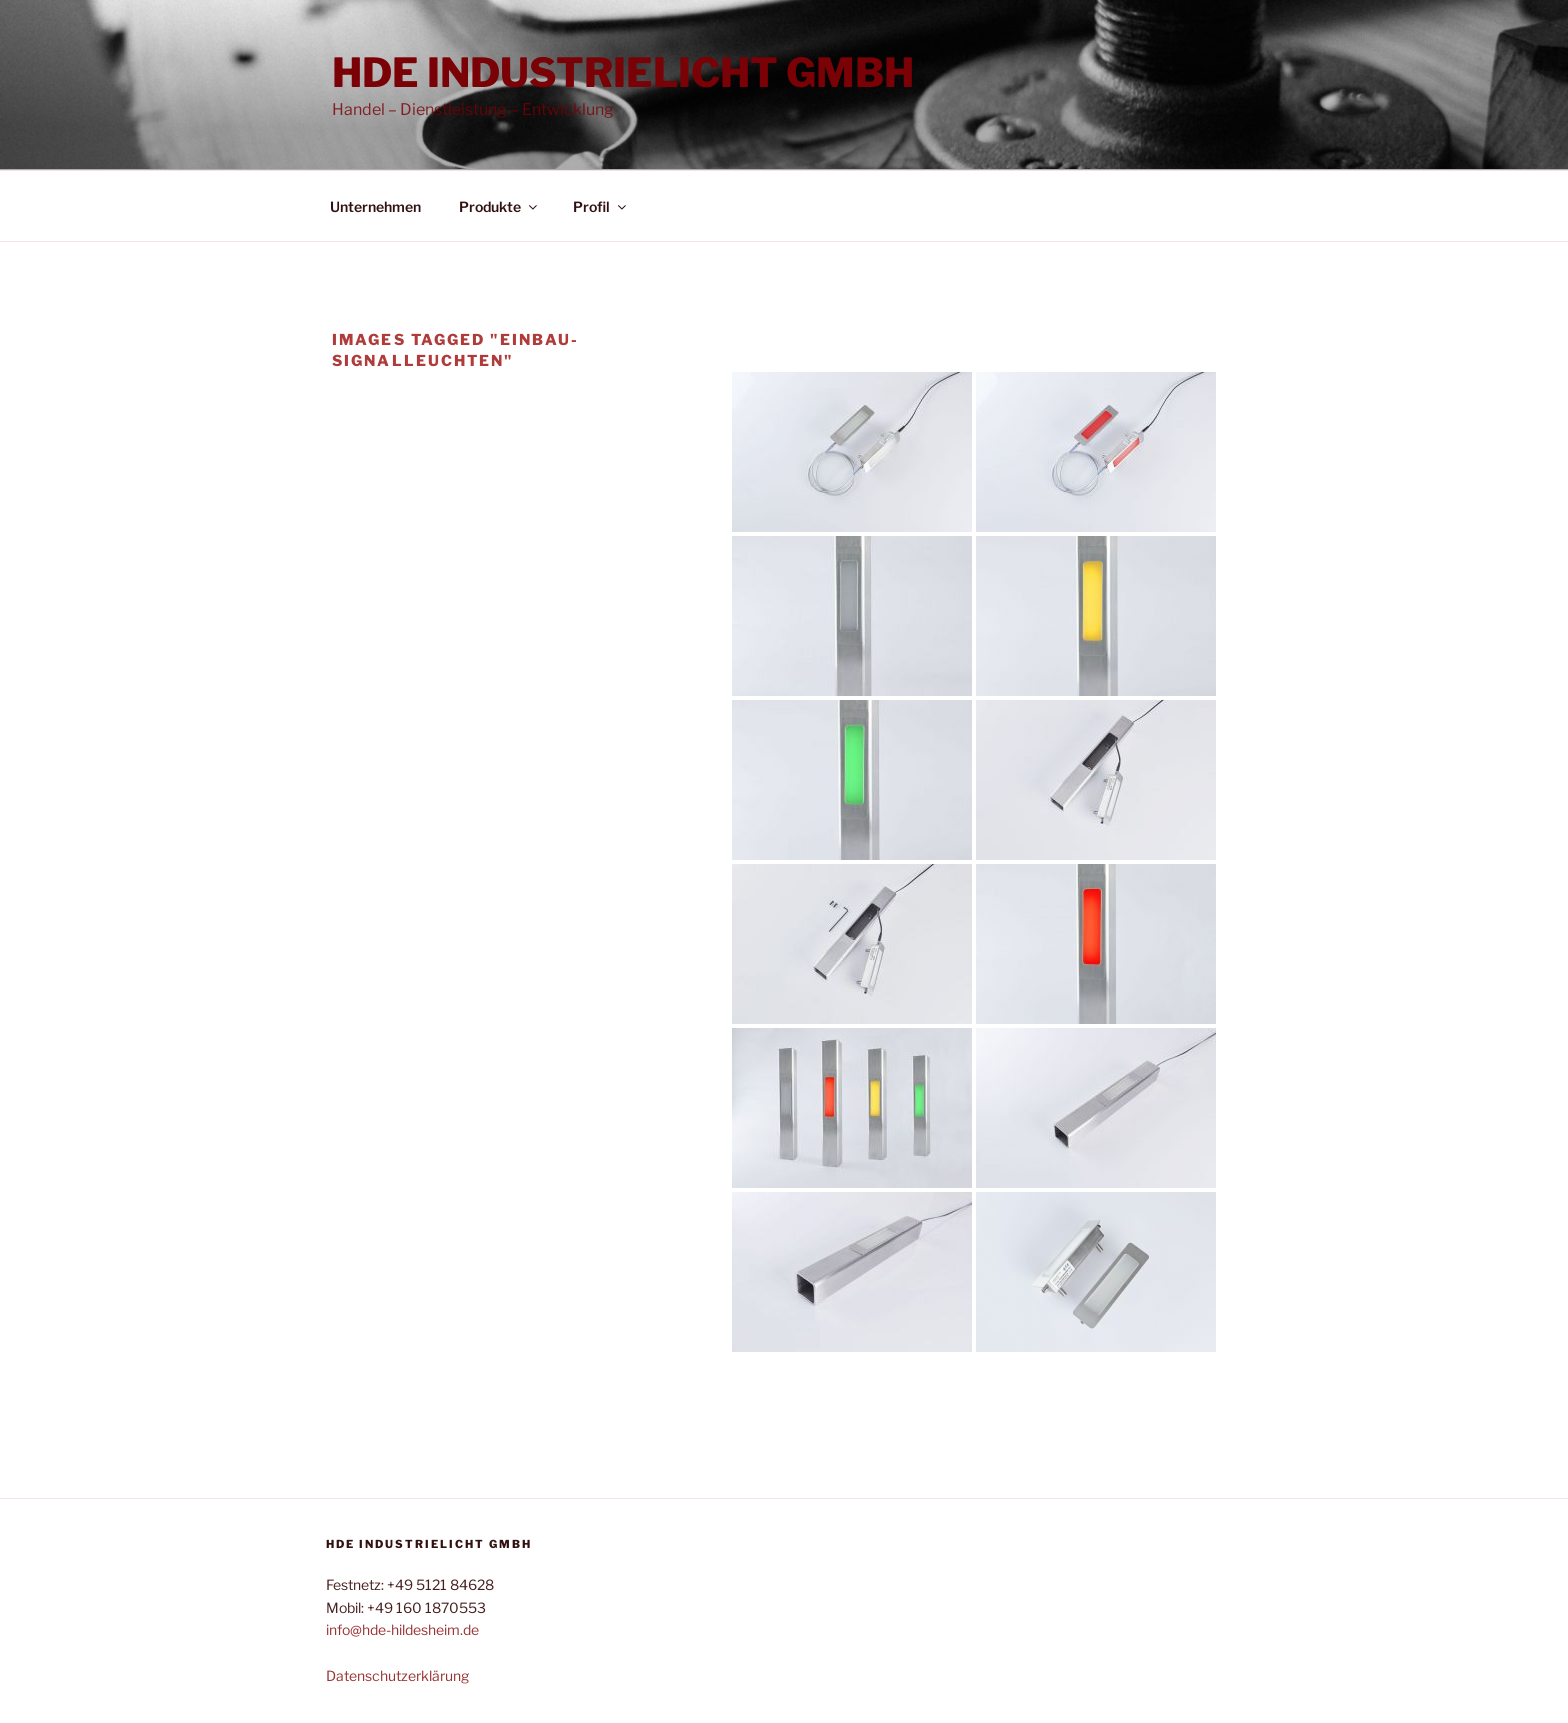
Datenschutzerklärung (397, 1675)
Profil (601, 206)
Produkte (499, 206)
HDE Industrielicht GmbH (623, 72)
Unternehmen (375, 206)
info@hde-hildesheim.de (402, 1629)
